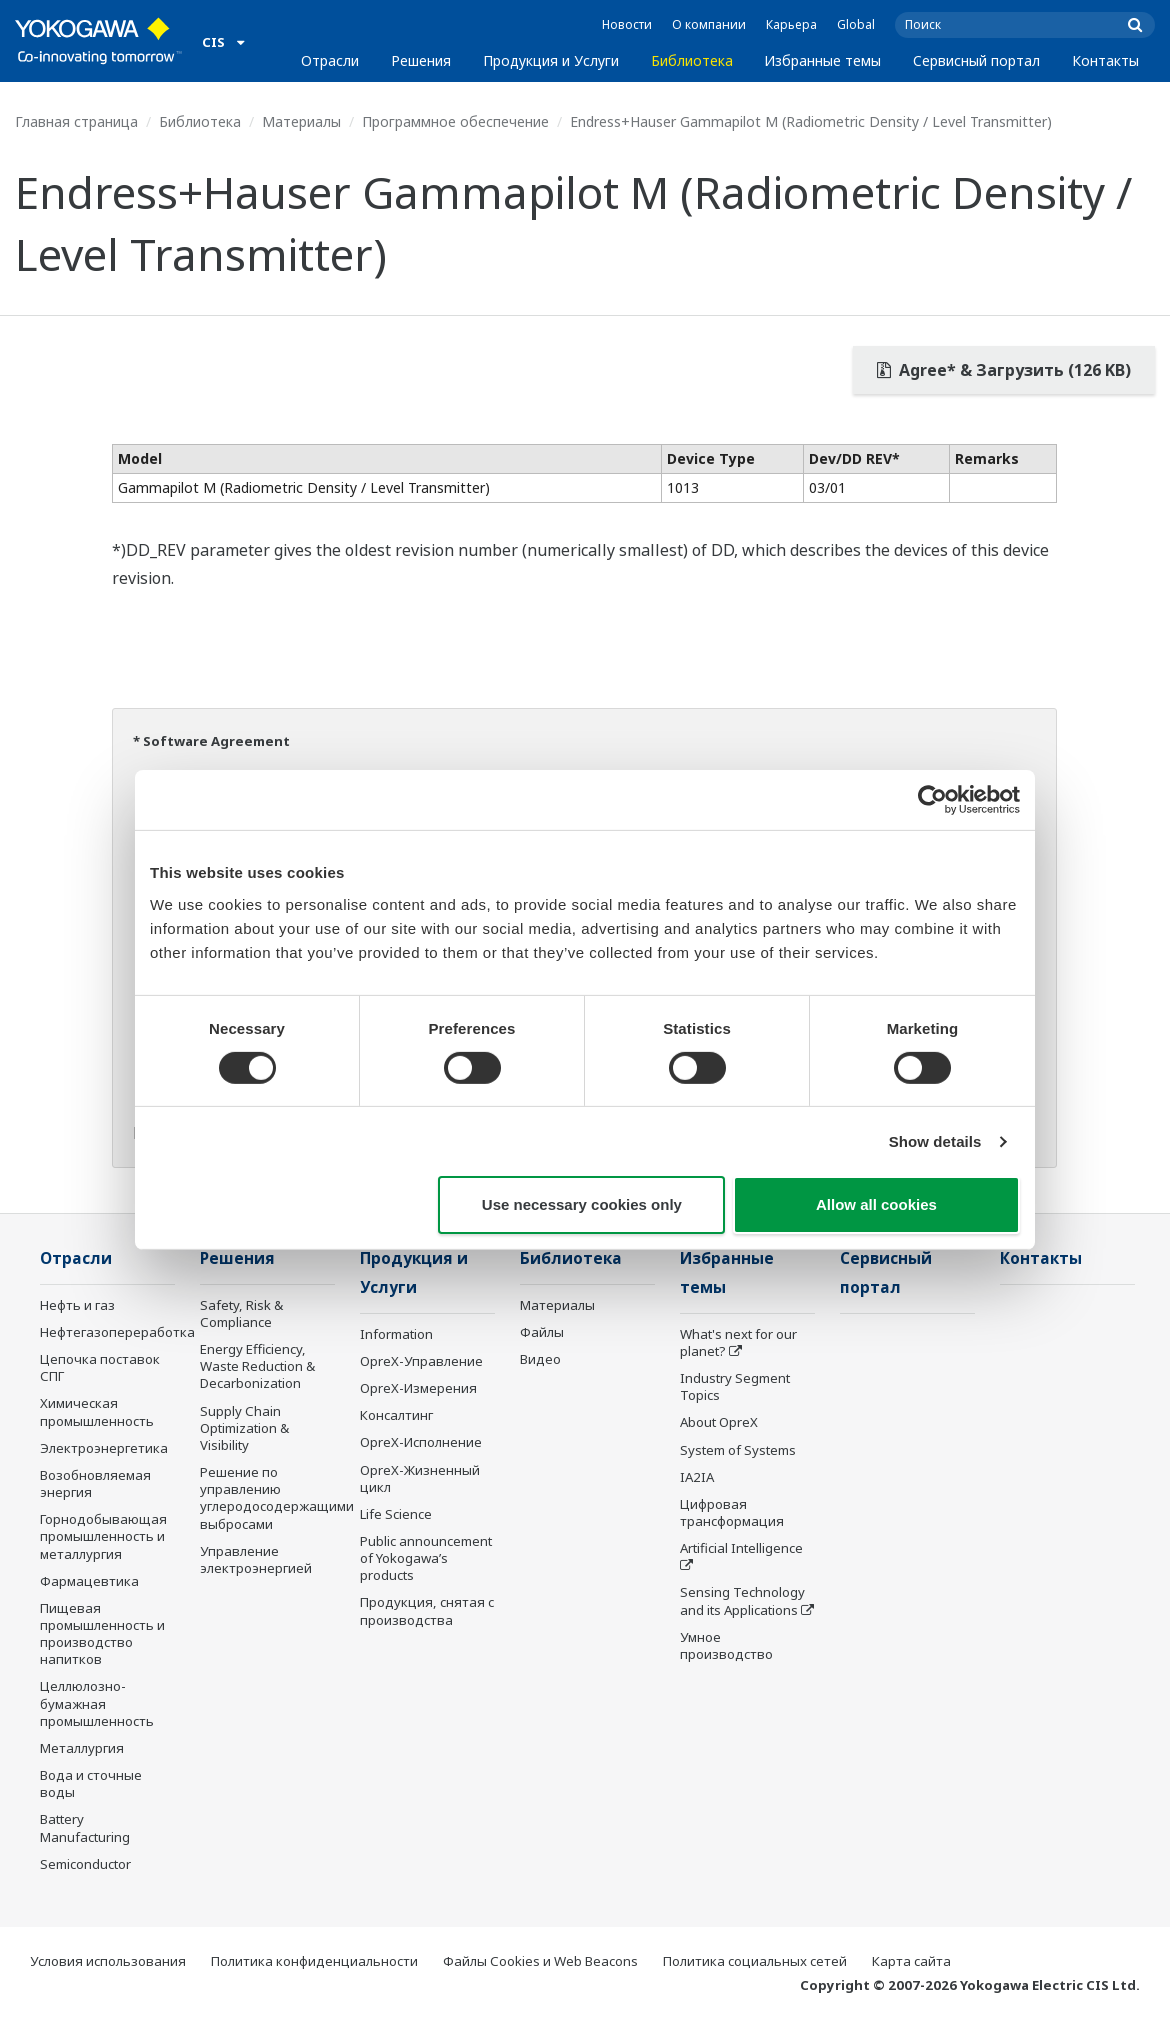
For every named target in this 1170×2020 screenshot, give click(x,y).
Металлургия (82, 1748)
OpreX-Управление (421, 1361)
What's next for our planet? (738, 1342)
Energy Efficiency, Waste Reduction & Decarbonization (257, 1366)
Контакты (1105, 60)
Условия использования (108, 1961)
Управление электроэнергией (256, 1559)
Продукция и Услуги (551, 60)
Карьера (791, 24)
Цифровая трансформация (732, 1512)
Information (396, 1334)
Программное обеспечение (455, 121)
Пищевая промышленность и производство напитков (102, 1633)
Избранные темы (822, 60)
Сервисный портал (976, 60)
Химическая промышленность (97, 1411)
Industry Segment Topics (735, 1386)
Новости (627, 24)
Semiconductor (85, 1864)
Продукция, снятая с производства (427, 1610)
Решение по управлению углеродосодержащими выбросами (277, 1497)
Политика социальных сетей (755, 1961)
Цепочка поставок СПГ (100, 1367)
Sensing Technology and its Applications (742, 1600)
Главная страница (76, 121)
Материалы (301, 121)
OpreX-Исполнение (421, 1442)
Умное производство (726, 1645)
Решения (421, 60)
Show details (935, 1141)
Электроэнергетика (104, 1448)
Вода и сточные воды (91, 1783)
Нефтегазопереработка (117, 1332)
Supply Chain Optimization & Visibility (244, 1428)
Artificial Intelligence (741, 1548)
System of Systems (738, 1450)
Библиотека (692, 60)
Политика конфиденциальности (314, 1961)
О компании (709, 24)
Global (856, 24)
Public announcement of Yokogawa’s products (426, 1558)
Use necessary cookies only (582, 1204)
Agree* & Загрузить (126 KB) (1004, 370)
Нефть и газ (77, 1305)
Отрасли (330, 60)
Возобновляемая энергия (95, 1483)
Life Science (396, 1514)
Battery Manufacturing (85, 1827)
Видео (540, 1359)
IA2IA (697, 1477)
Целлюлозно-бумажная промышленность (97, 1703)
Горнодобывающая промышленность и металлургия (103, 1536)
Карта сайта (911, 1961)
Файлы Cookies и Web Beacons (540, 1961)
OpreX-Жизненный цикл (420, 1478)
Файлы (542, 1332)
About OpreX (719, 1422)
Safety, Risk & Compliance (241, 1313)
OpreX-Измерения (418, 1388)
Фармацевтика (89, 1581)
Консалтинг (396, 1415)
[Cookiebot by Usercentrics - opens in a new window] (932, 800)
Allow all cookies (876, 1204)
